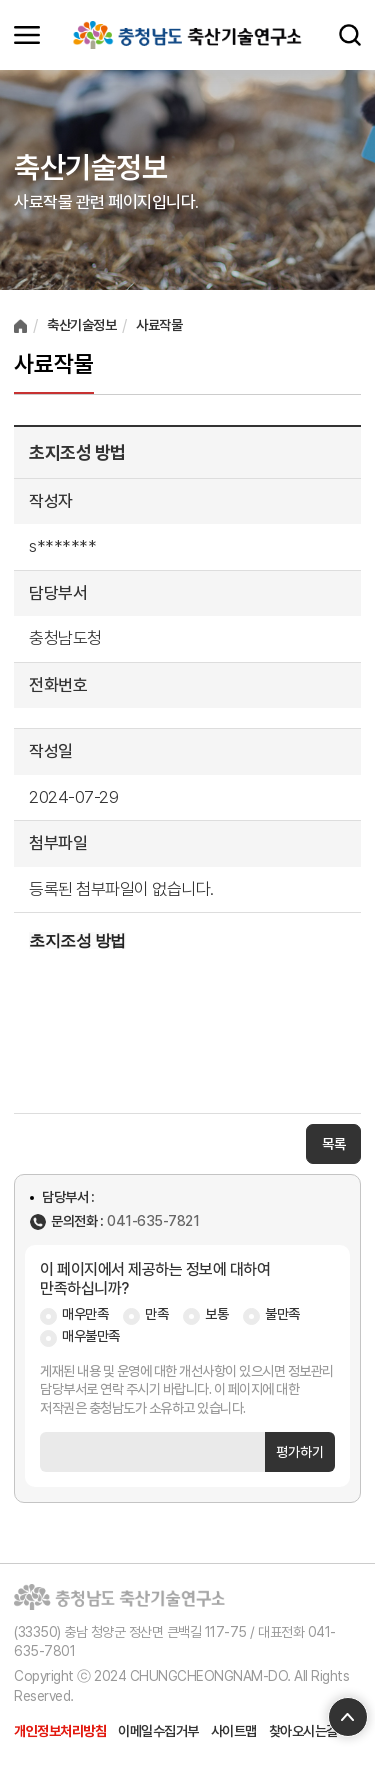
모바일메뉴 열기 (27, 35)
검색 (350, 35)
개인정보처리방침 (60, 1731)
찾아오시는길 (303, 1731)
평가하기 (300, 1452)
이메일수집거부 (158, 1731)
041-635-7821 (153, 1221)
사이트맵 (234, 1731)
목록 (333, 1144)
